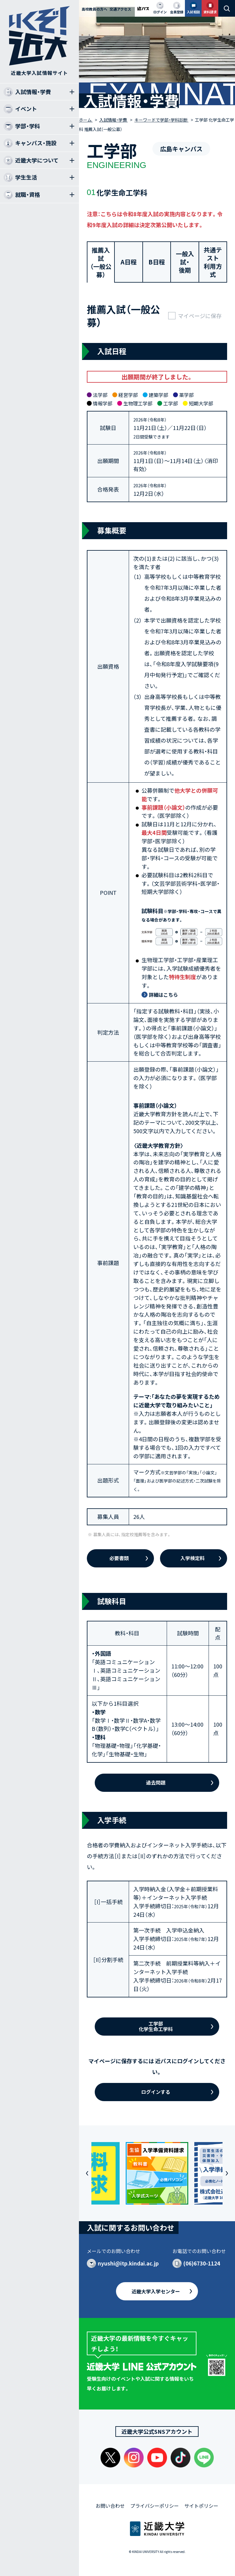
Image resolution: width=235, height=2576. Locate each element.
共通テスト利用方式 (213, 262)
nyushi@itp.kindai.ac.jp (128, 2263)
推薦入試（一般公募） (100, 262)
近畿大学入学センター (155, 2291)
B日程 (156, 261)
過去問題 (155, 1782)
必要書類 (119, 1558)
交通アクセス (120, 9)
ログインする (155, 2091)
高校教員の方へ (94, 9)
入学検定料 (192, 1558)
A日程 (129, 261)
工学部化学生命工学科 (156, 2026)
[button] (87, 2173)
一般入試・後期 (185, 261)
